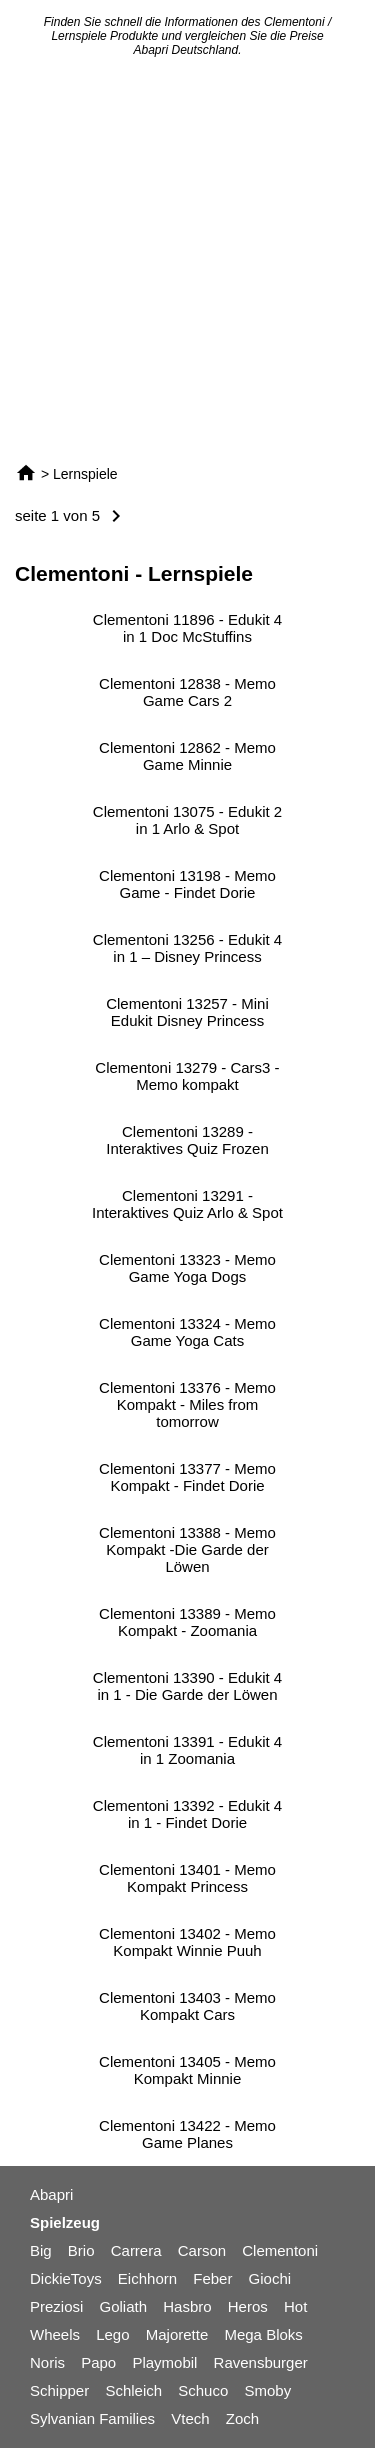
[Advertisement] (187, 259)
